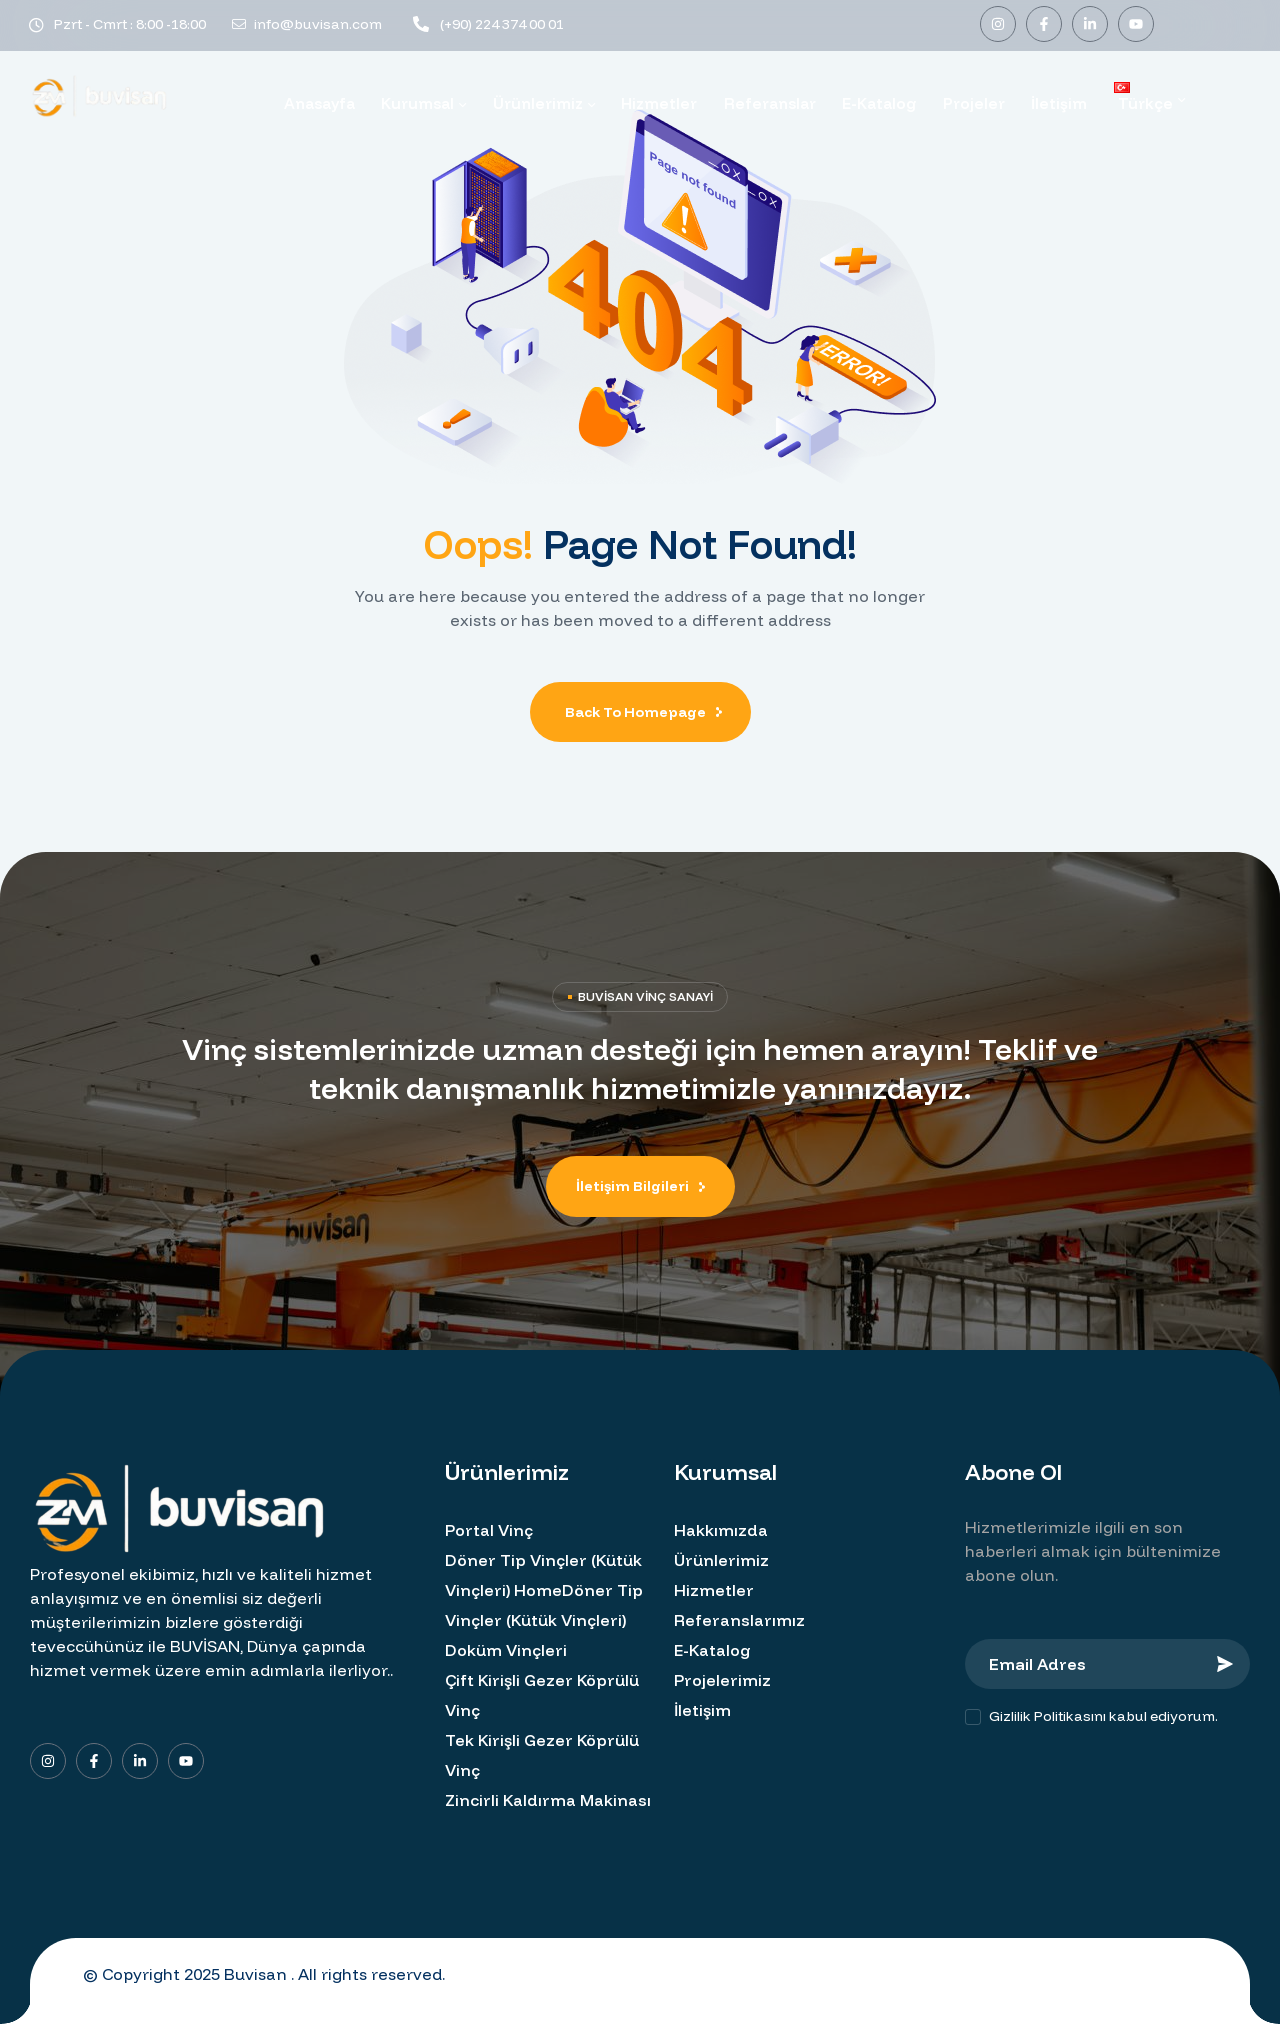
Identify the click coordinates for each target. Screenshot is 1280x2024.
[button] (640, 1186)
